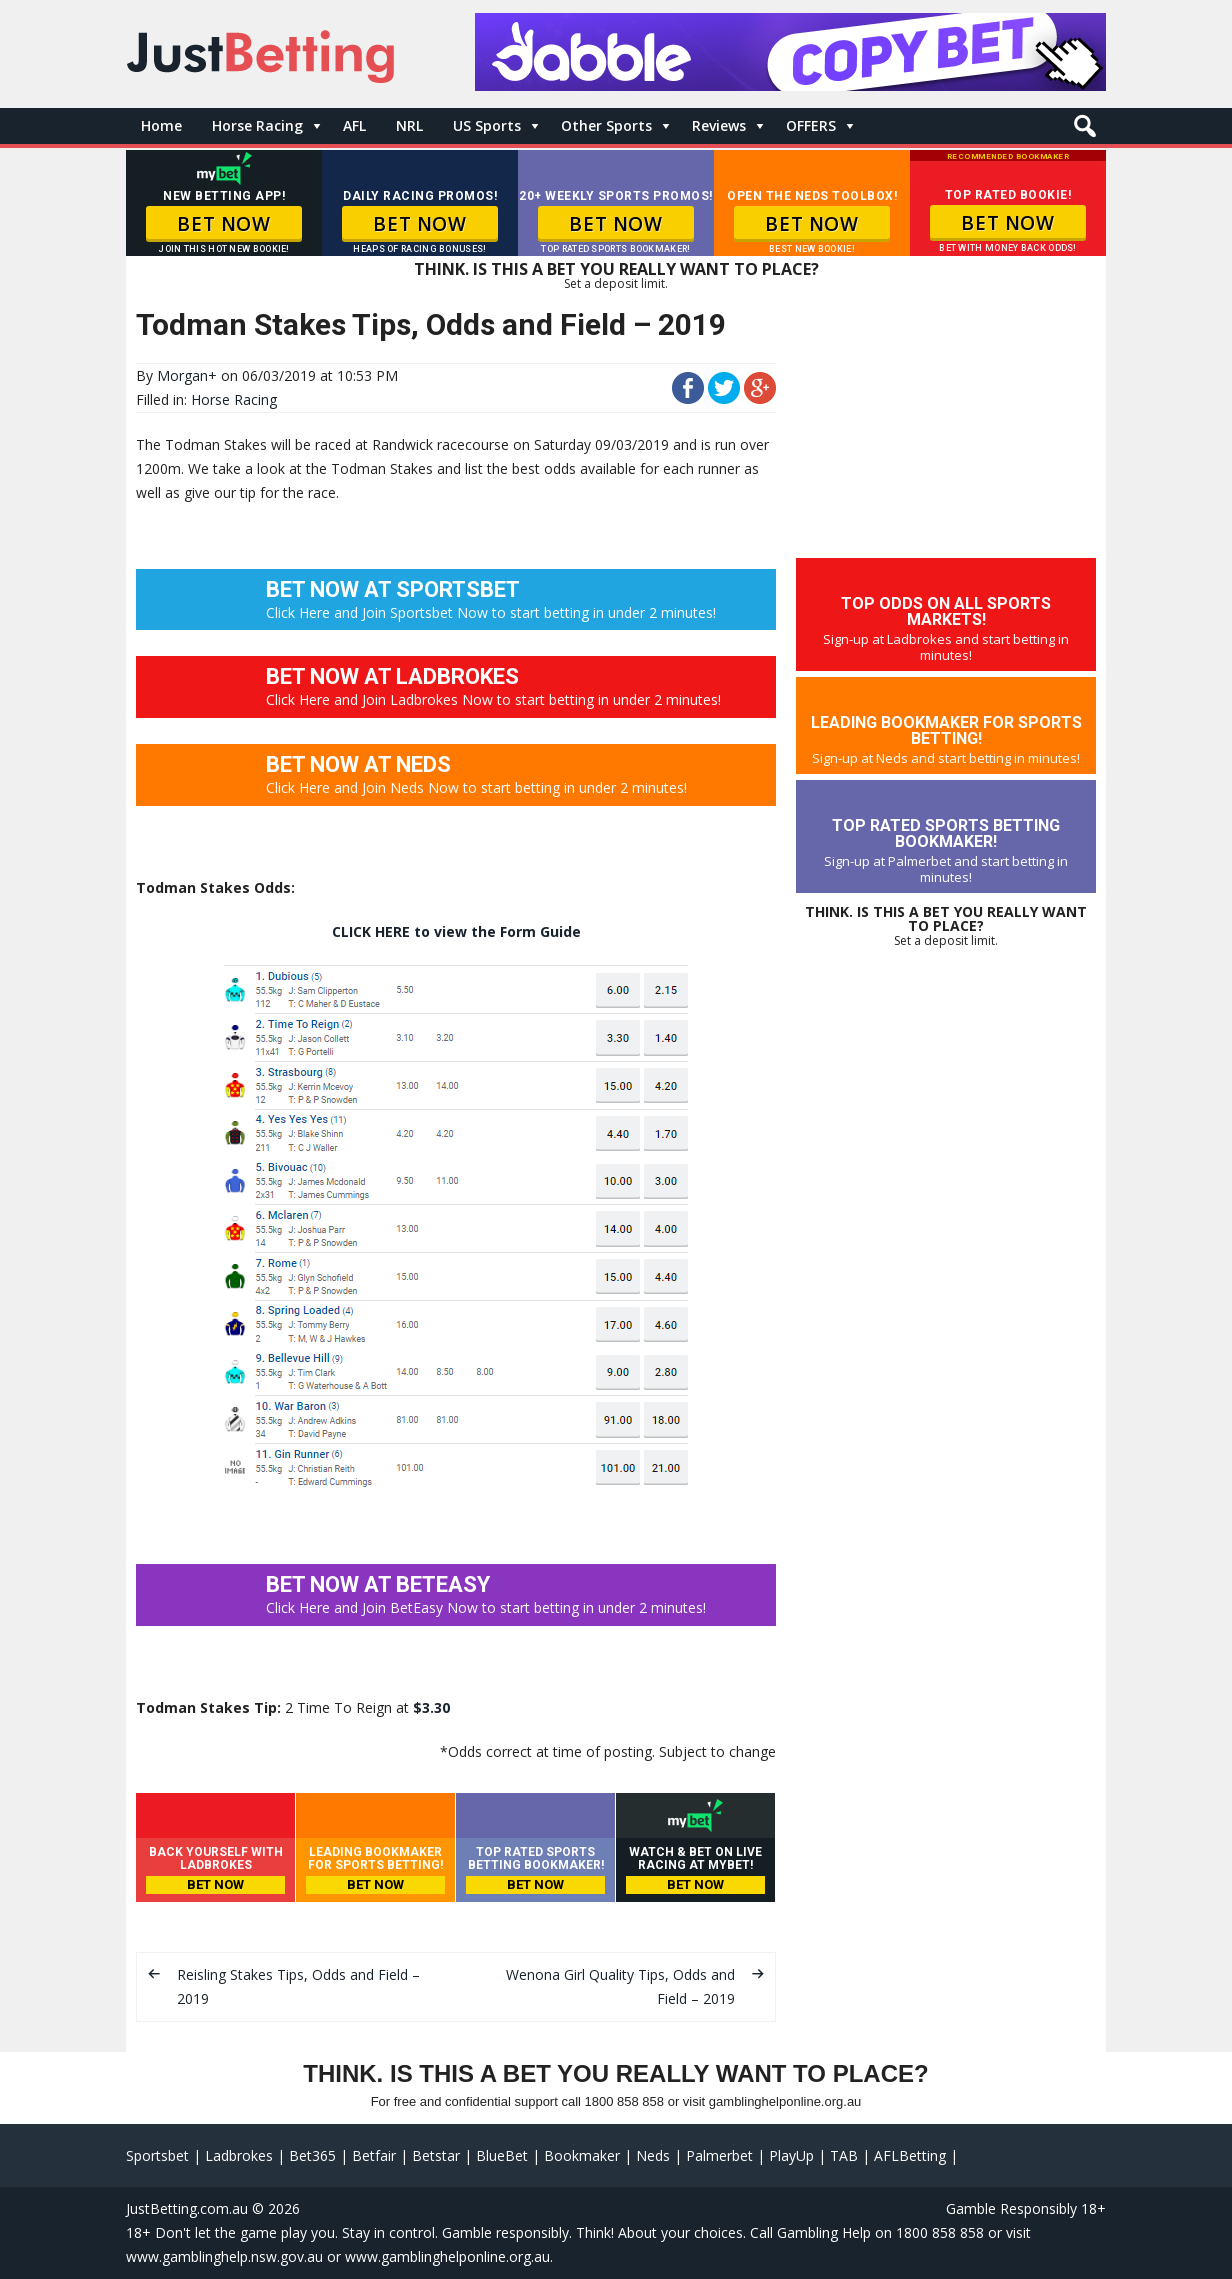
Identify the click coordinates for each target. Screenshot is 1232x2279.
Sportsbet (157, 2155)
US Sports (487, 125)
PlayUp (791, 2155)
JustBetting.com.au (187, 2208)
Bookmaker (582, 2155)
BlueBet (502, 2155)
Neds (653, 2155)
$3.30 (431, 1707)
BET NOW (223, 224)
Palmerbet (719, 2155)
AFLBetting (910, 2155)
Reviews (719, 125)
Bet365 (312, 2155)
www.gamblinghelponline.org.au (447, 2256)
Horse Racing (257, 125)
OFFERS (811, 125)
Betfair (374, 2155)
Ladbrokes (239, 2155)
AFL (354, 125)
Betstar (436, 2155)
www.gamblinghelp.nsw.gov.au (224, 2256)
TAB (844, 2155)
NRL (409, 125)
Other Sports (606, 125)
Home (161, 125)
